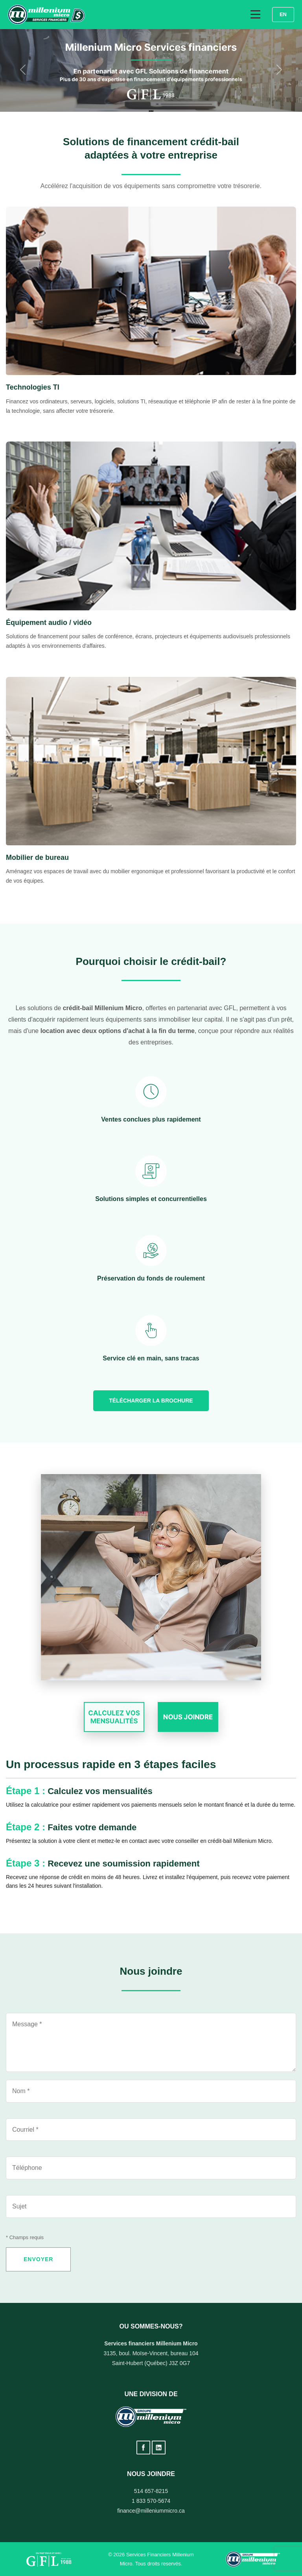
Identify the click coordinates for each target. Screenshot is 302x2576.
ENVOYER (38, 2259)
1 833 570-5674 (151, 2501)
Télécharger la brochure (151, 1400)
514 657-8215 (151, 2491)
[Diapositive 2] (151, 111)
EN (283, 14)
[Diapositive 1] (149, 111)
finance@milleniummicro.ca (150, 2511)
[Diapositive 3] (152, 111)
